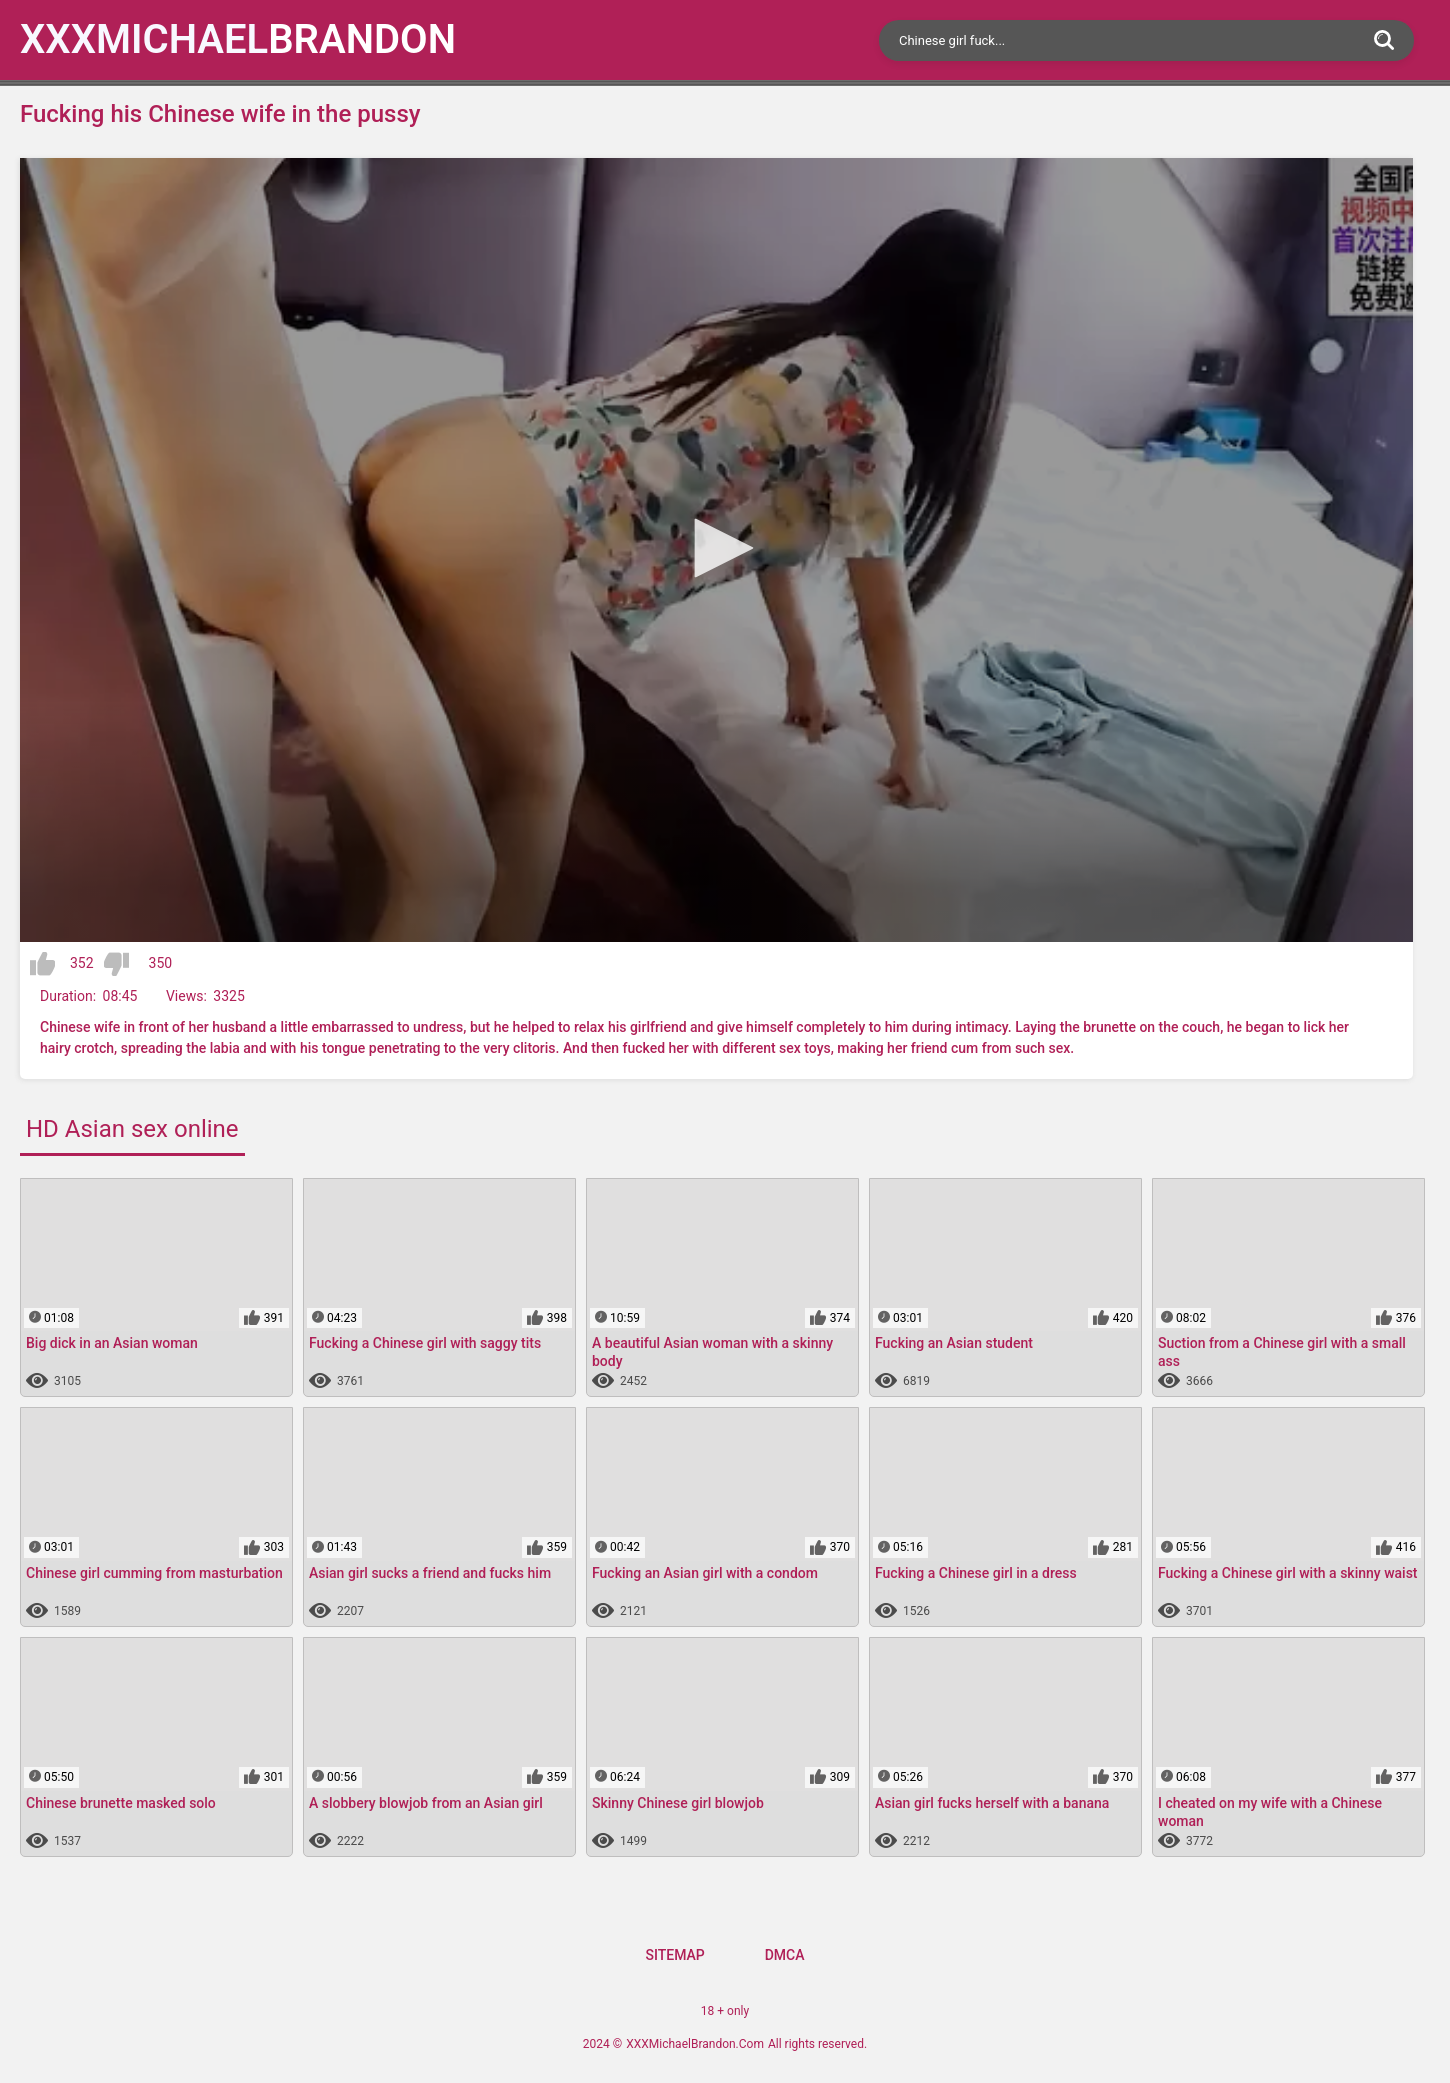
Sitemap (674, 1955)
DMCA (785, 1955)
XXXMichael (238, 39)
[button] (717, 548)
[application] (716, 550)
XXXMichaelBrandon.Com (695, 2044)
